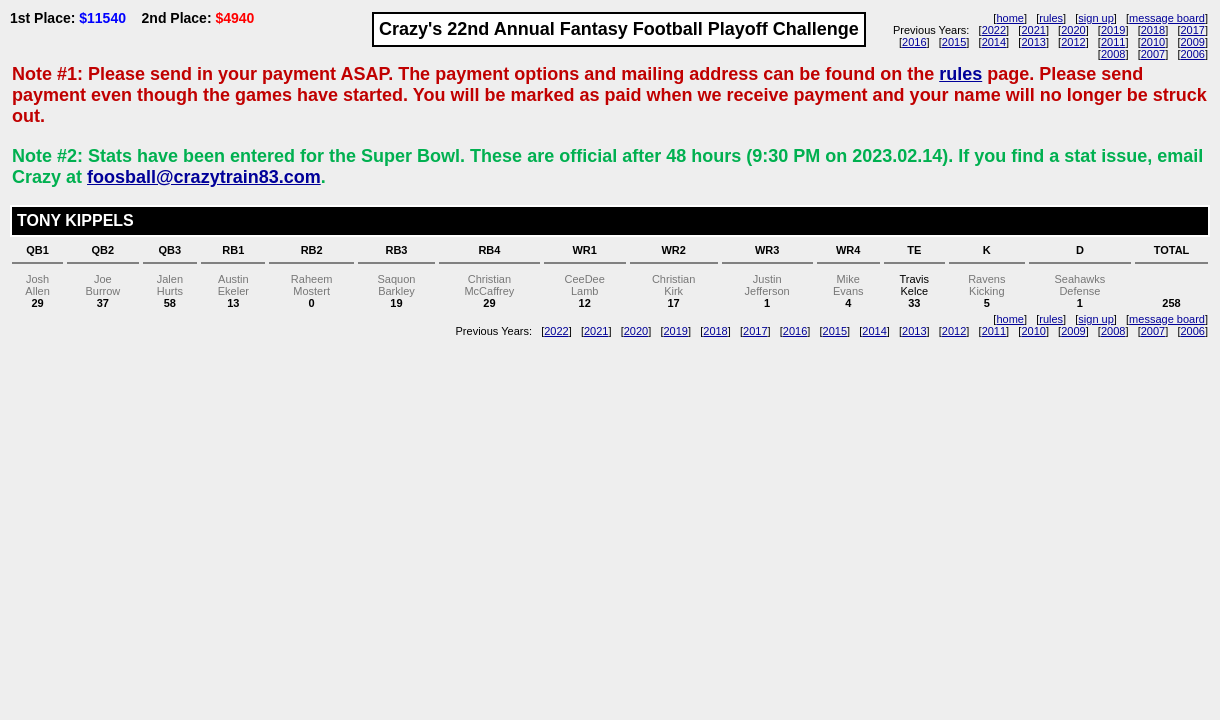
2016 (914, 42)
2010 (1153, 42)
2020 (1073, 30)
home (1010, 18)
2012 (1073, 42)
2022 (994, 30)
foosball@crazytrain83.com (204, 177)
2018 (1153, 30)
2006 (1192, 54)
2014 (994, 42)
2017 (1192, 30)
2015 (954, 42)
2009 (1192, 42)
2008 (1113, 54)
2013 (1033, 42)
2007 (1153, 54)
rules (1051, 18)
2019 (1113, 30)
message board (1167, 18)
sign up (1095, 18)
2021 (1033, 30)
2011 (1113, 42)
